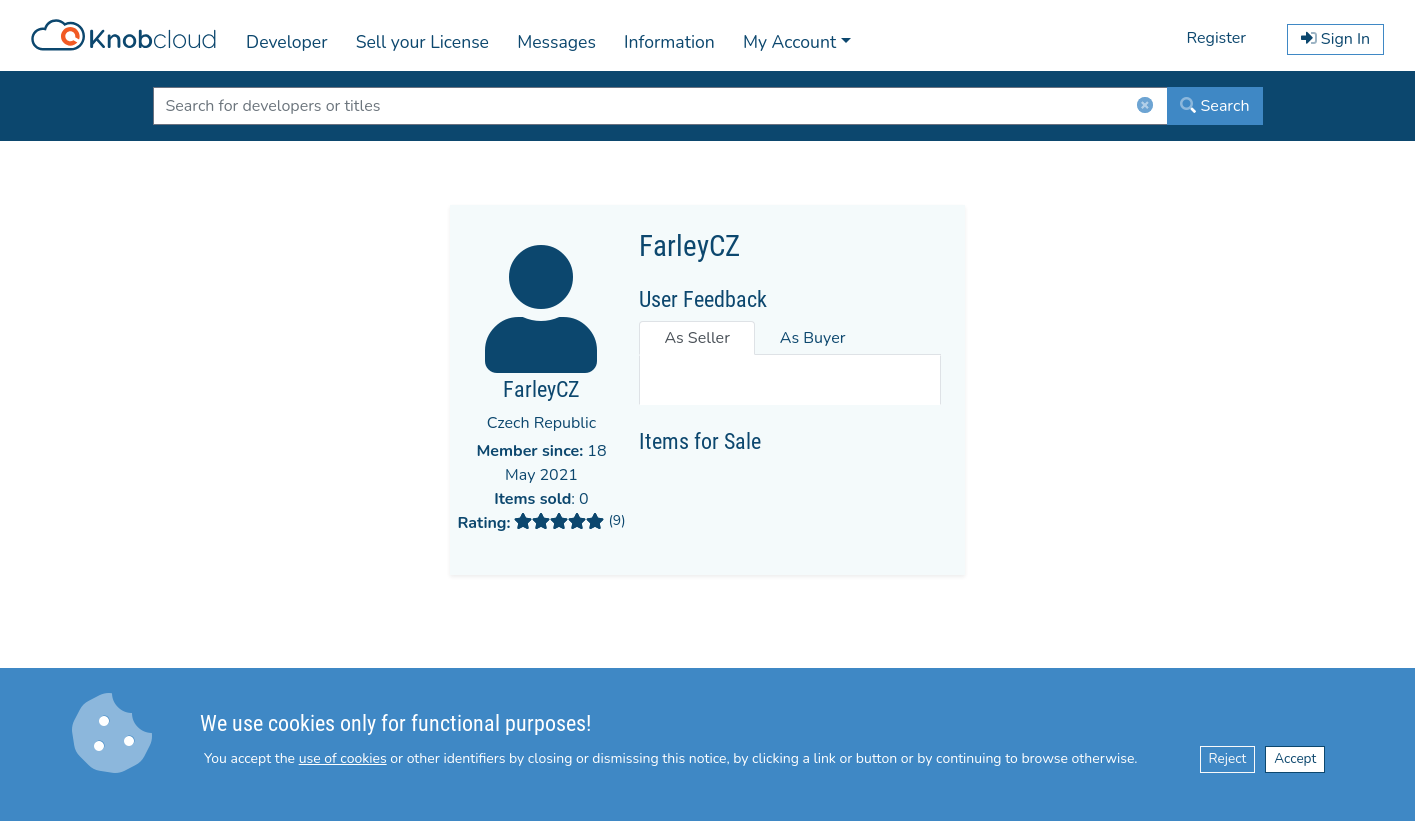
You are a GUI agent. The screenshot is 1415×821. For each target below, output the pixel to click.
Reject (1228, 758)
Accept (1295, 758)
